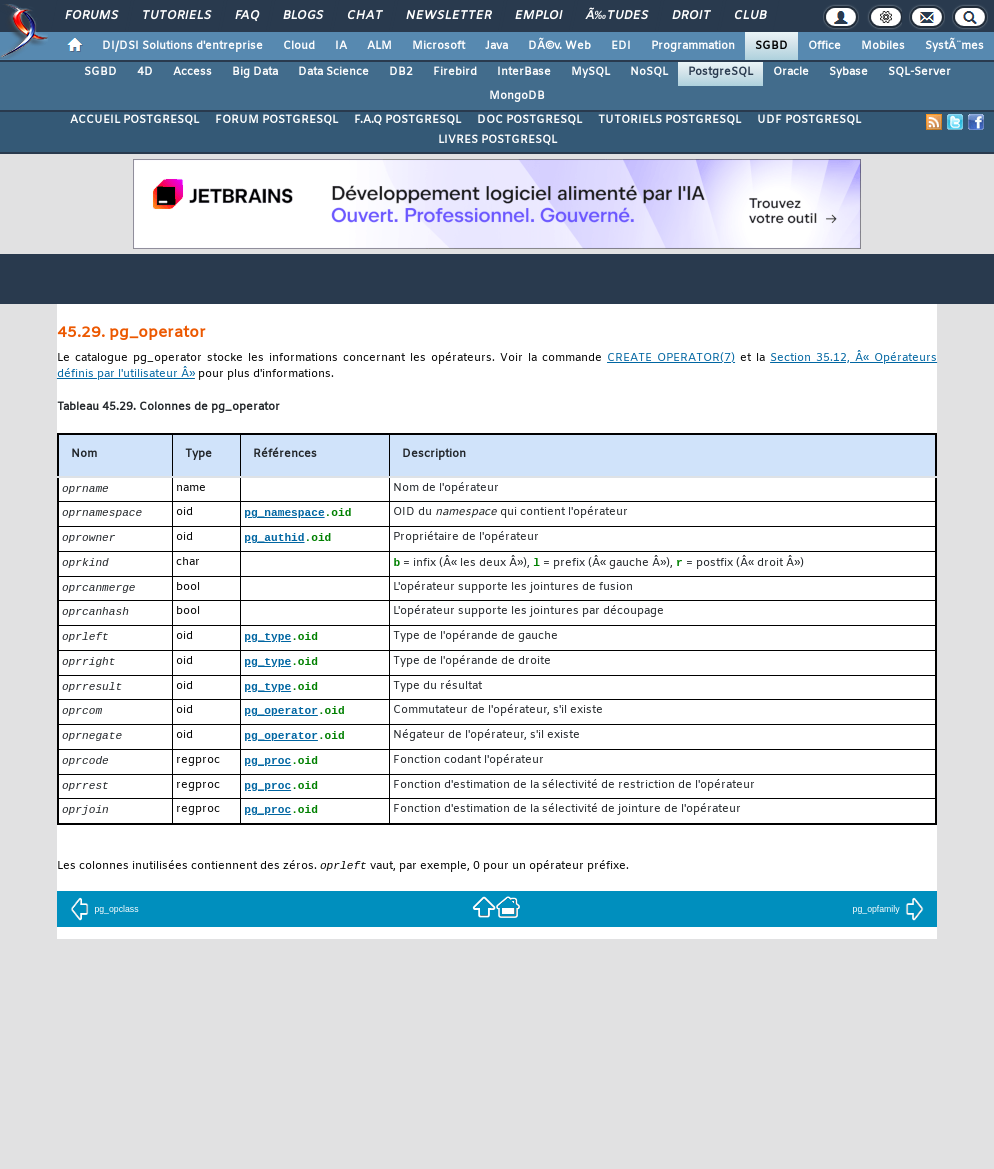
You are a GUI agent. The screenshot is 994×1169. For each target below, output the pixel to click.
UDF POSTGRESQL (809, 120)
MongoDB (517, 96)
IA (341, 46)
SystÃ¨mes (954, 46)
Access (192, 72)
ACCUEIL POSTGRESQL (134, 120)
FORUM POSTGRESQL (276, 120)
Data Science (333, 72)
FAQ (247, 16)
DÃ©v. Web (559, 46)
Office (824, 46)
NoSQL (649, 72)
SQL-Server (919, 72)
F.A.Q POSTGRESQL (407, 120)
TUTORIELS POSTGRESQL (669, 120)
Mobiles (883, 46)
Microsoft (438, 46)
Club (750, 16)
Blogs (303, 16)
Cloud (299, 46)
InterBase (524, 72)
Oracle (791, 72)
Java (496, 46)
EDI (621, 46)
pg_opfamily (888, 924)
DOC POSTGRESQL (529, 120)
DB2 (401, 72)
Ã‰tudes (617, 16)
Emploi (538, 16)
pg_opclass (104, 924)
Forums (91, 16)
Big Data (255, 72)
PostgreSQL (720, 72)
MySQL (590, 72)
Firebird (455, 72)
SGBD (771, 46)
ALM (379, 46)
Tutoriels (176, 16)
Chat (364, 16)
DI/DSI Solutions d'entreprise (182, 46)
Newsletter (448, 16)
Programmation (693, 46)
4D (145, 72)
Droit (691, 16)
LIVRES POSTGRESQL (497, 140)
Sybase (848, 72)
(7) (671, 358)
